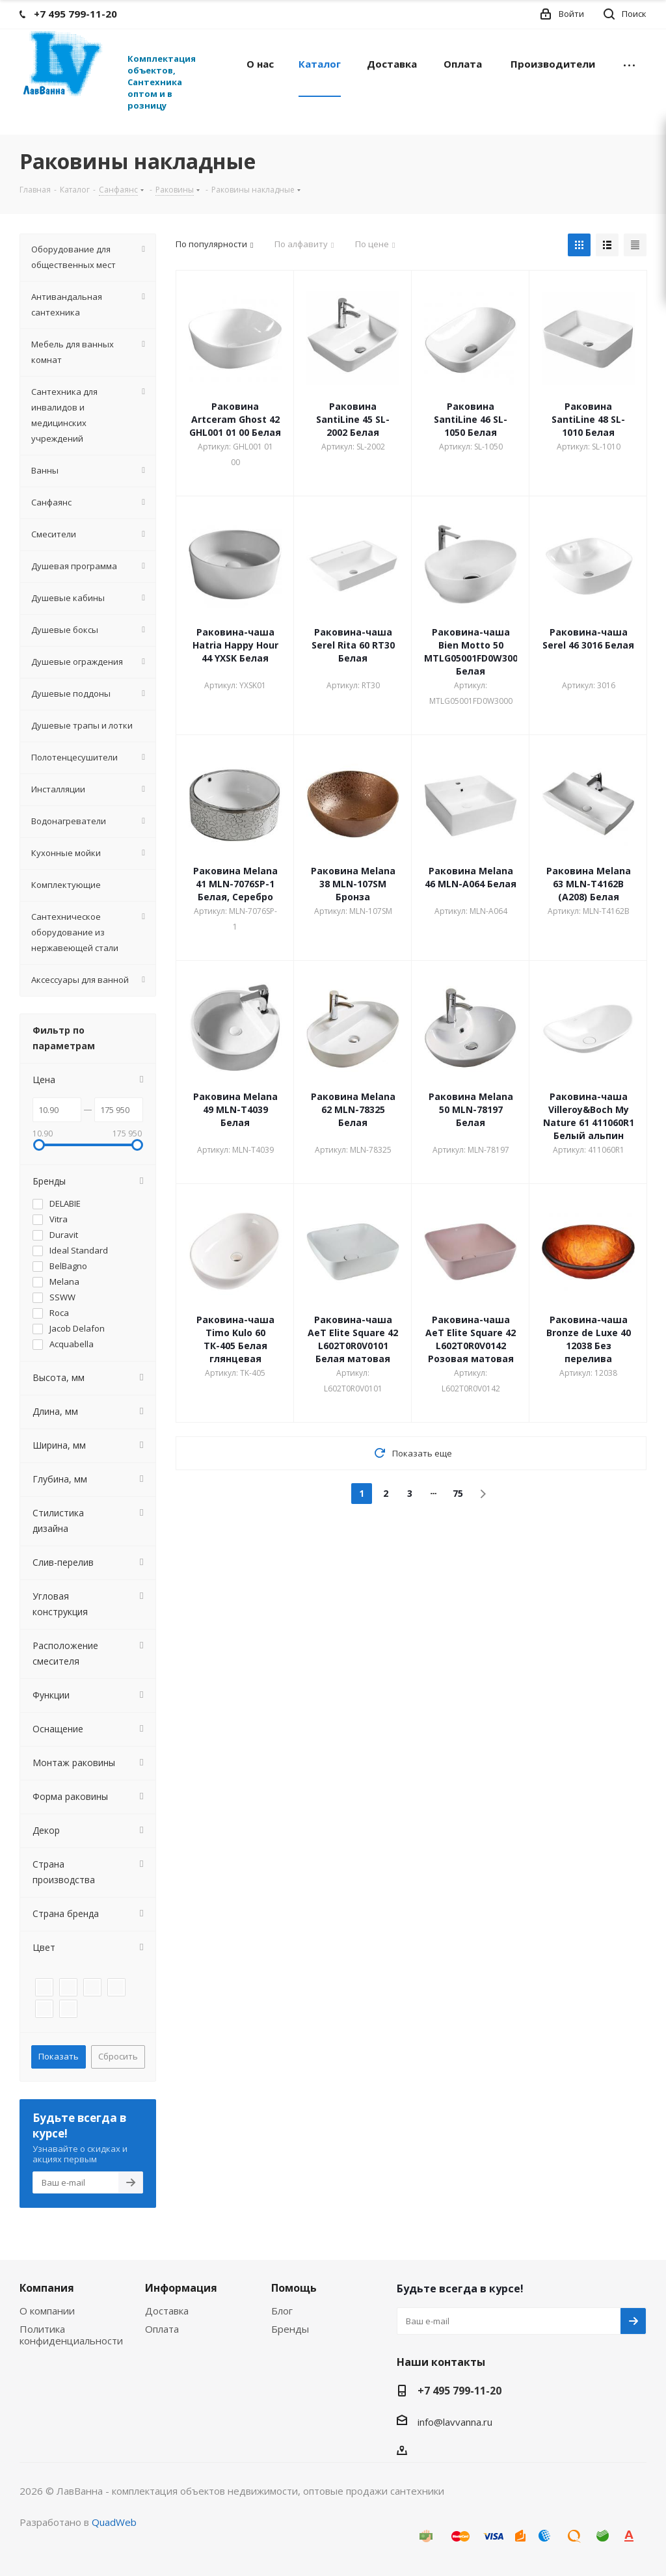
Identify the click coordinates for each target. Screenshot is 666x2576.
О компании (47, 2310)
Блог (282, 2310)
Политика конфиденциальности (71, 2334)
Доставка (167, 2310)
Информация (181, 2288)
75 (458, 1493)
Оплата (162, 2328)
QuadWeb (114, 2522)
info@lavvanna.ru (455, 2421)
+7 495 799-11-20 (459, 2390)
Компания (47, 2288)
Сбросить (118, 2056)
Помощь (294, 2288)
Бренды (290, 2328)
